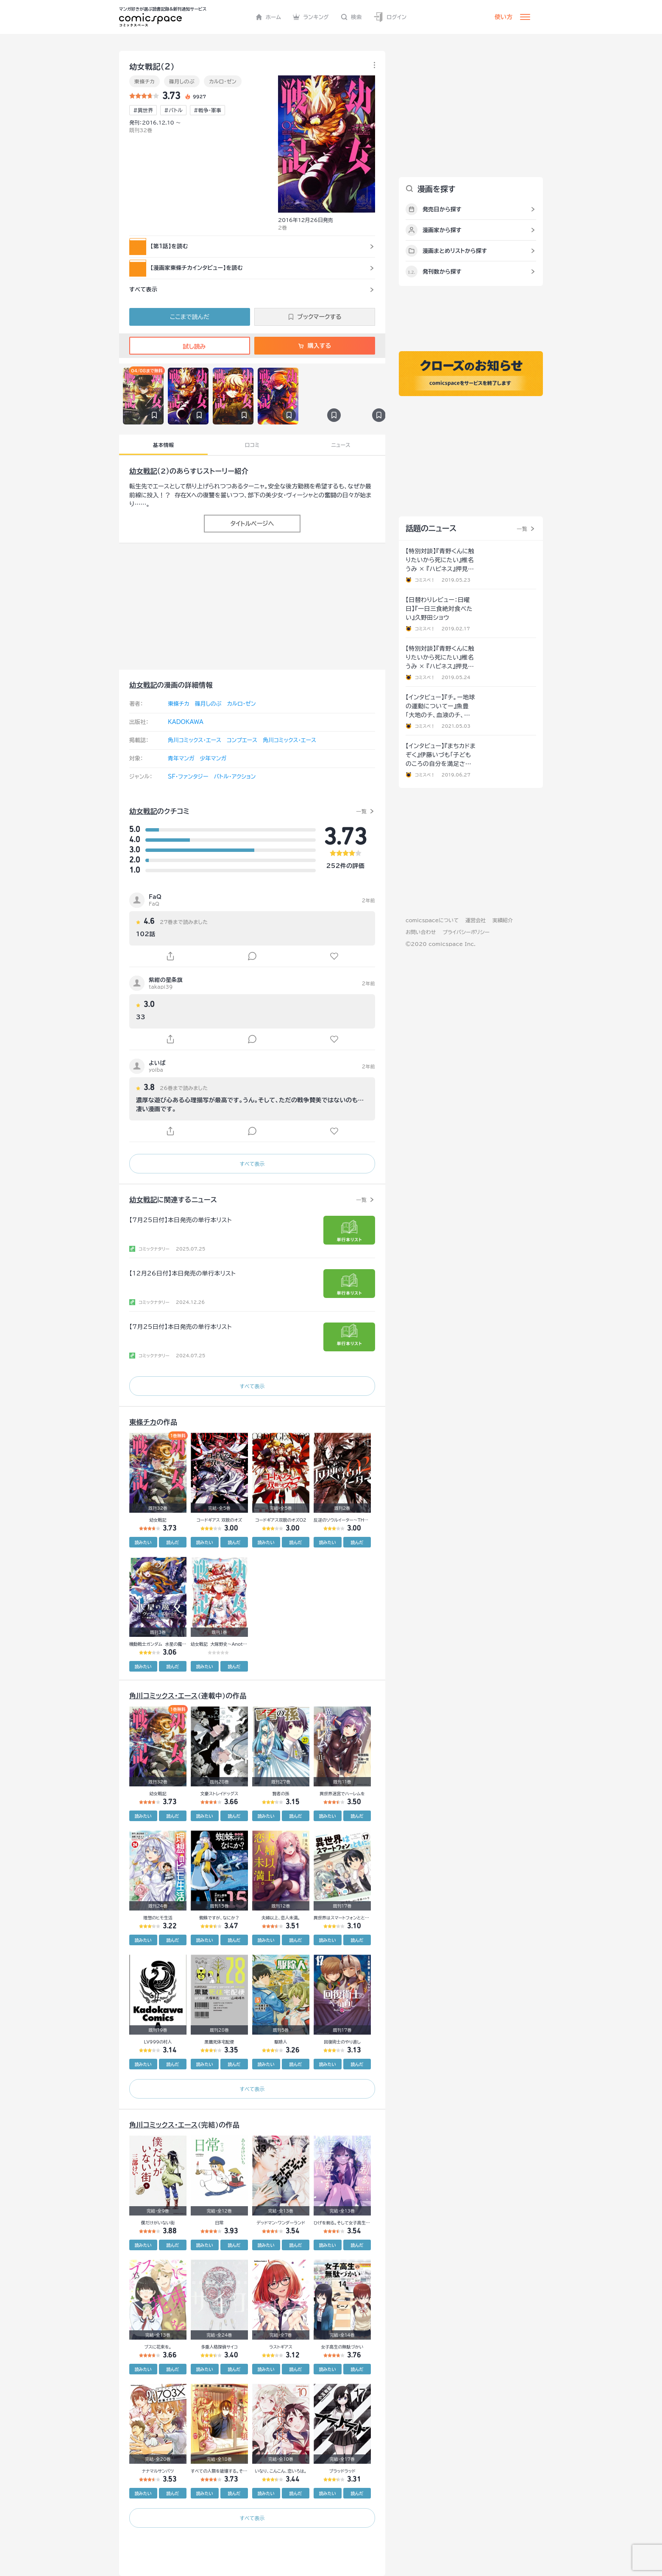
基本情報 (163, 444)
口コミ (252, 444)
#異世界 (143, 110)
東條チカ (144, 81)
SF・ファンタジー (188, 776)
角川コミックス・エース (289, 740)
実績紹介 (502, 920)
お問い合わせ (421, 931)
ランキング (311, 17)
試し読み (189, 346)
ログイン (389, 17)
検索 (351, 17)
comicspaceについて (432, 920)
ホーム (268, 17)
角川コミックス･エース (194, 740)
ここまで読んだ (189, 317)
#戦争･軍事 (207, 110)
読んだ (172, 1542)
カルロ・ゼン (222, 81)
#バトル (173, 110)
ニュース (340, 444)
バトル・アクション (235, 776)
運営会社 (475, 920)
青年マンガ (181, 758)
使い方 (503, 17)
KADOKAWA (185, 722)
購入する (314, 346)
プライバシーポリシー (466, 931)
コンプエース (242, 740)
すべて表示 (251, 1163)
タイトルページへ (252, 524)
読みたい (143, 1542)
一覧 (361, 811)
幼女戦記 (143, 471)
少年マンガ (213, 758)
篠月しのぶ (182, 81)
